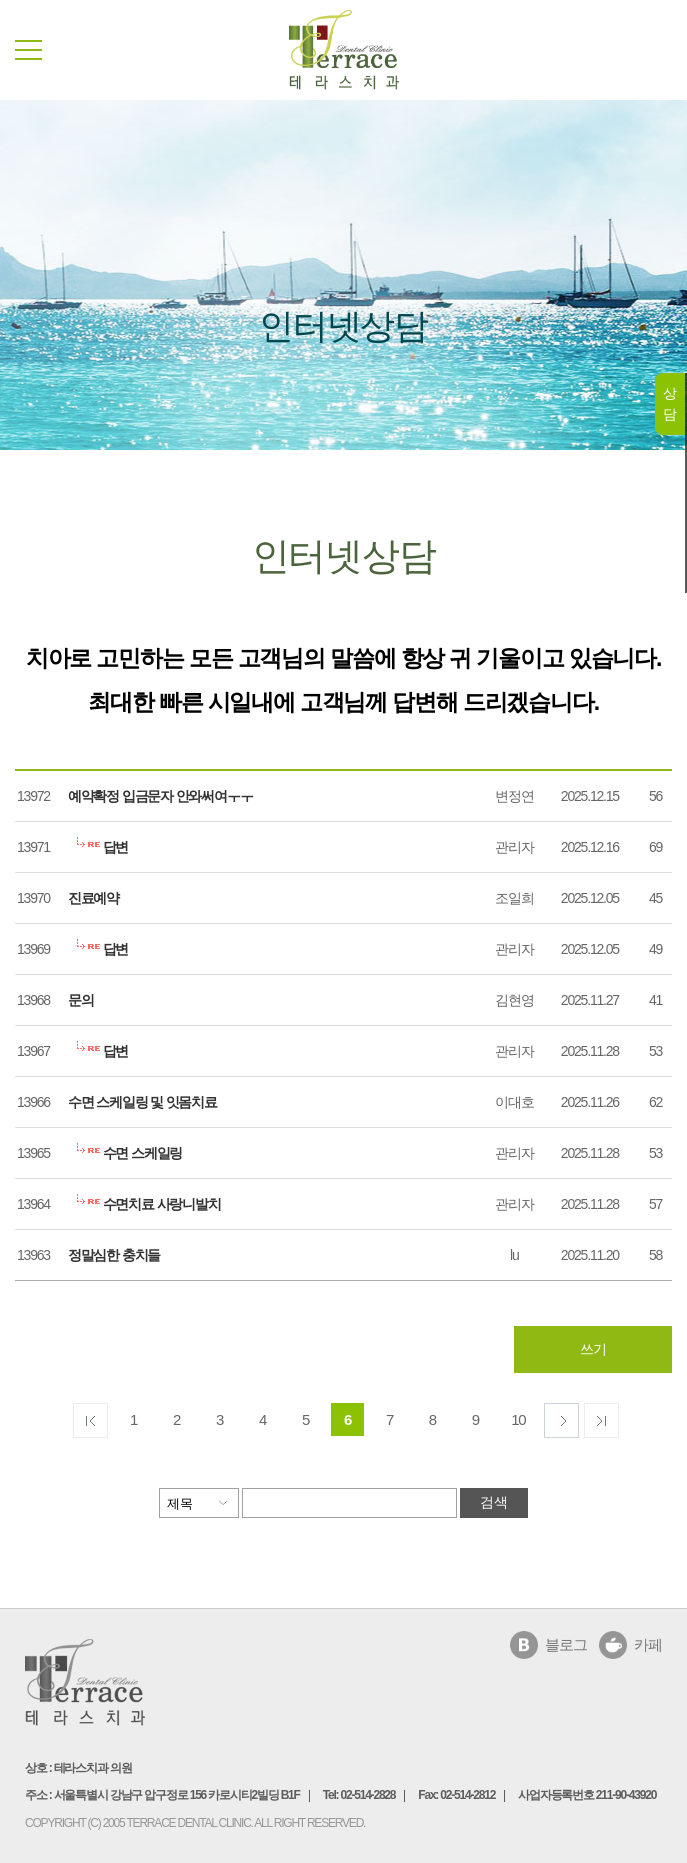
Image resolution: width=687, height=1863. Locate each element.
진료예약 (93, 898)
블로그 (565, 1644)
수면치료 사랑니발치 (144, 1204)
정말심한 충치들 (114, 1255)
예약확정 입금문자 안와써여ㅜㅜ (160, 796)
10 (518, 1419)
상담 (669, 403)
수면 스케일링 (125, 1153)
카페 (648, 1644)
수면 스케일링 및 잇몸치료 (142, 1102)
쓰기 (593, 1349)
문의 (81, 1000)
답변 (98, 847)
